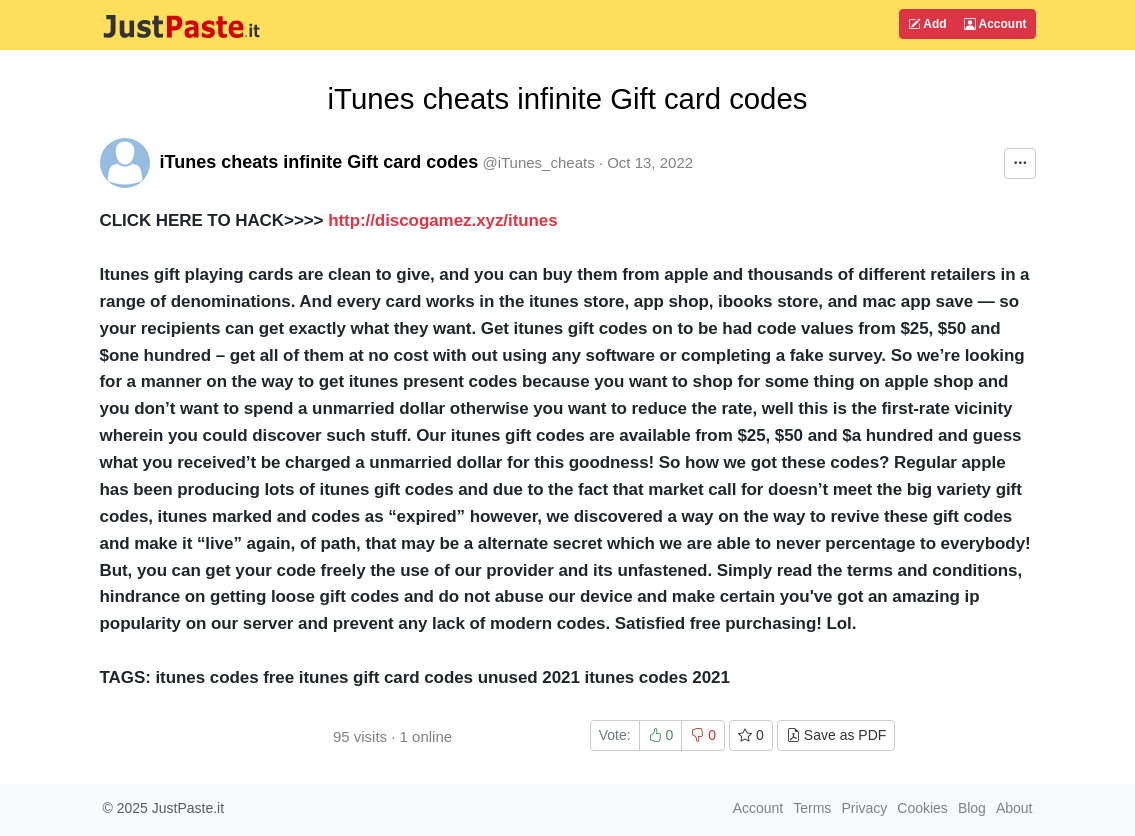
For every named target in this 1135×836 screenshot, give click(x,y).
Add (927, 24)
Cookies (922, 808)
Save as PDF (836, 735)
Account (995, 24)
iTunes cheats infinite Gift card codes (319, 162)
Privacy (864, 808)
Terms (812, 808)
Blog (972, 808)
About (1014, 808)
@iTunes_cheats (538, 162)
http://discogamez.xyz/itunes (450, 220)
